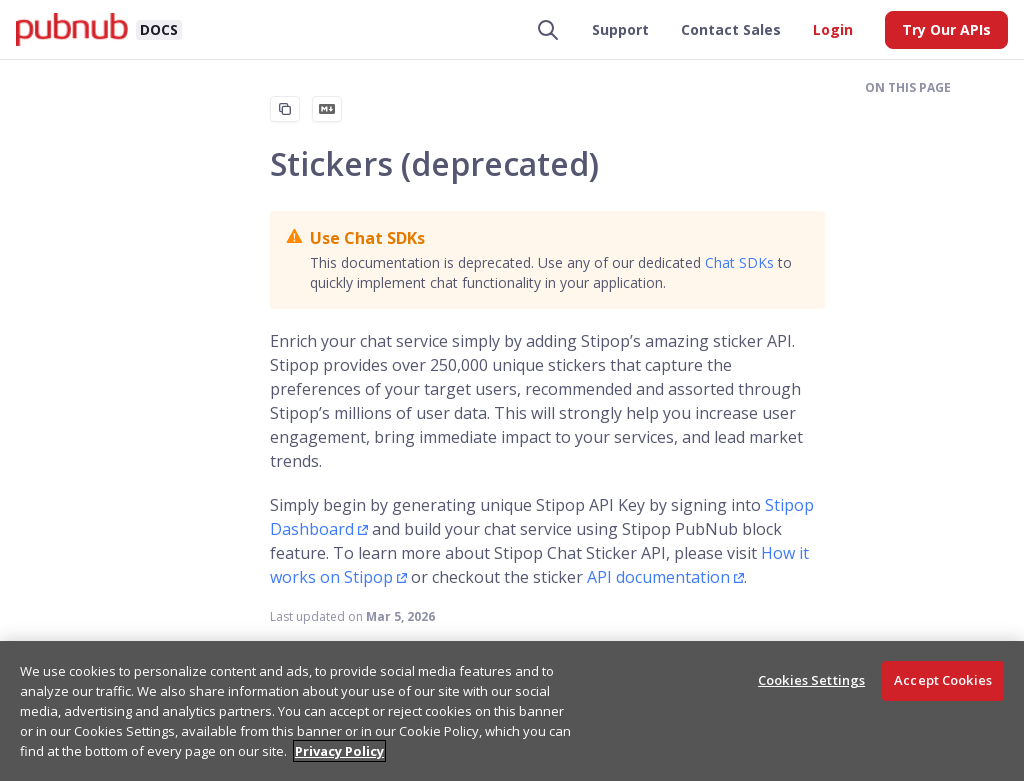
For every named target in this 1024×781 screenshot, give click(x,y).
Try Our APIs (946, 29)
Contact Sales (731, 29)
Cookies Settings (811, 680)
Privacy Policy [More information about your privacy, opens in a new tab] (339, 751)
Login (833, 29)
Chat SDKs (739, 262)
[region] (512, 711)
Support (620, 29)
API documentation (658, 577)
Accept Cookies (943, 680)
